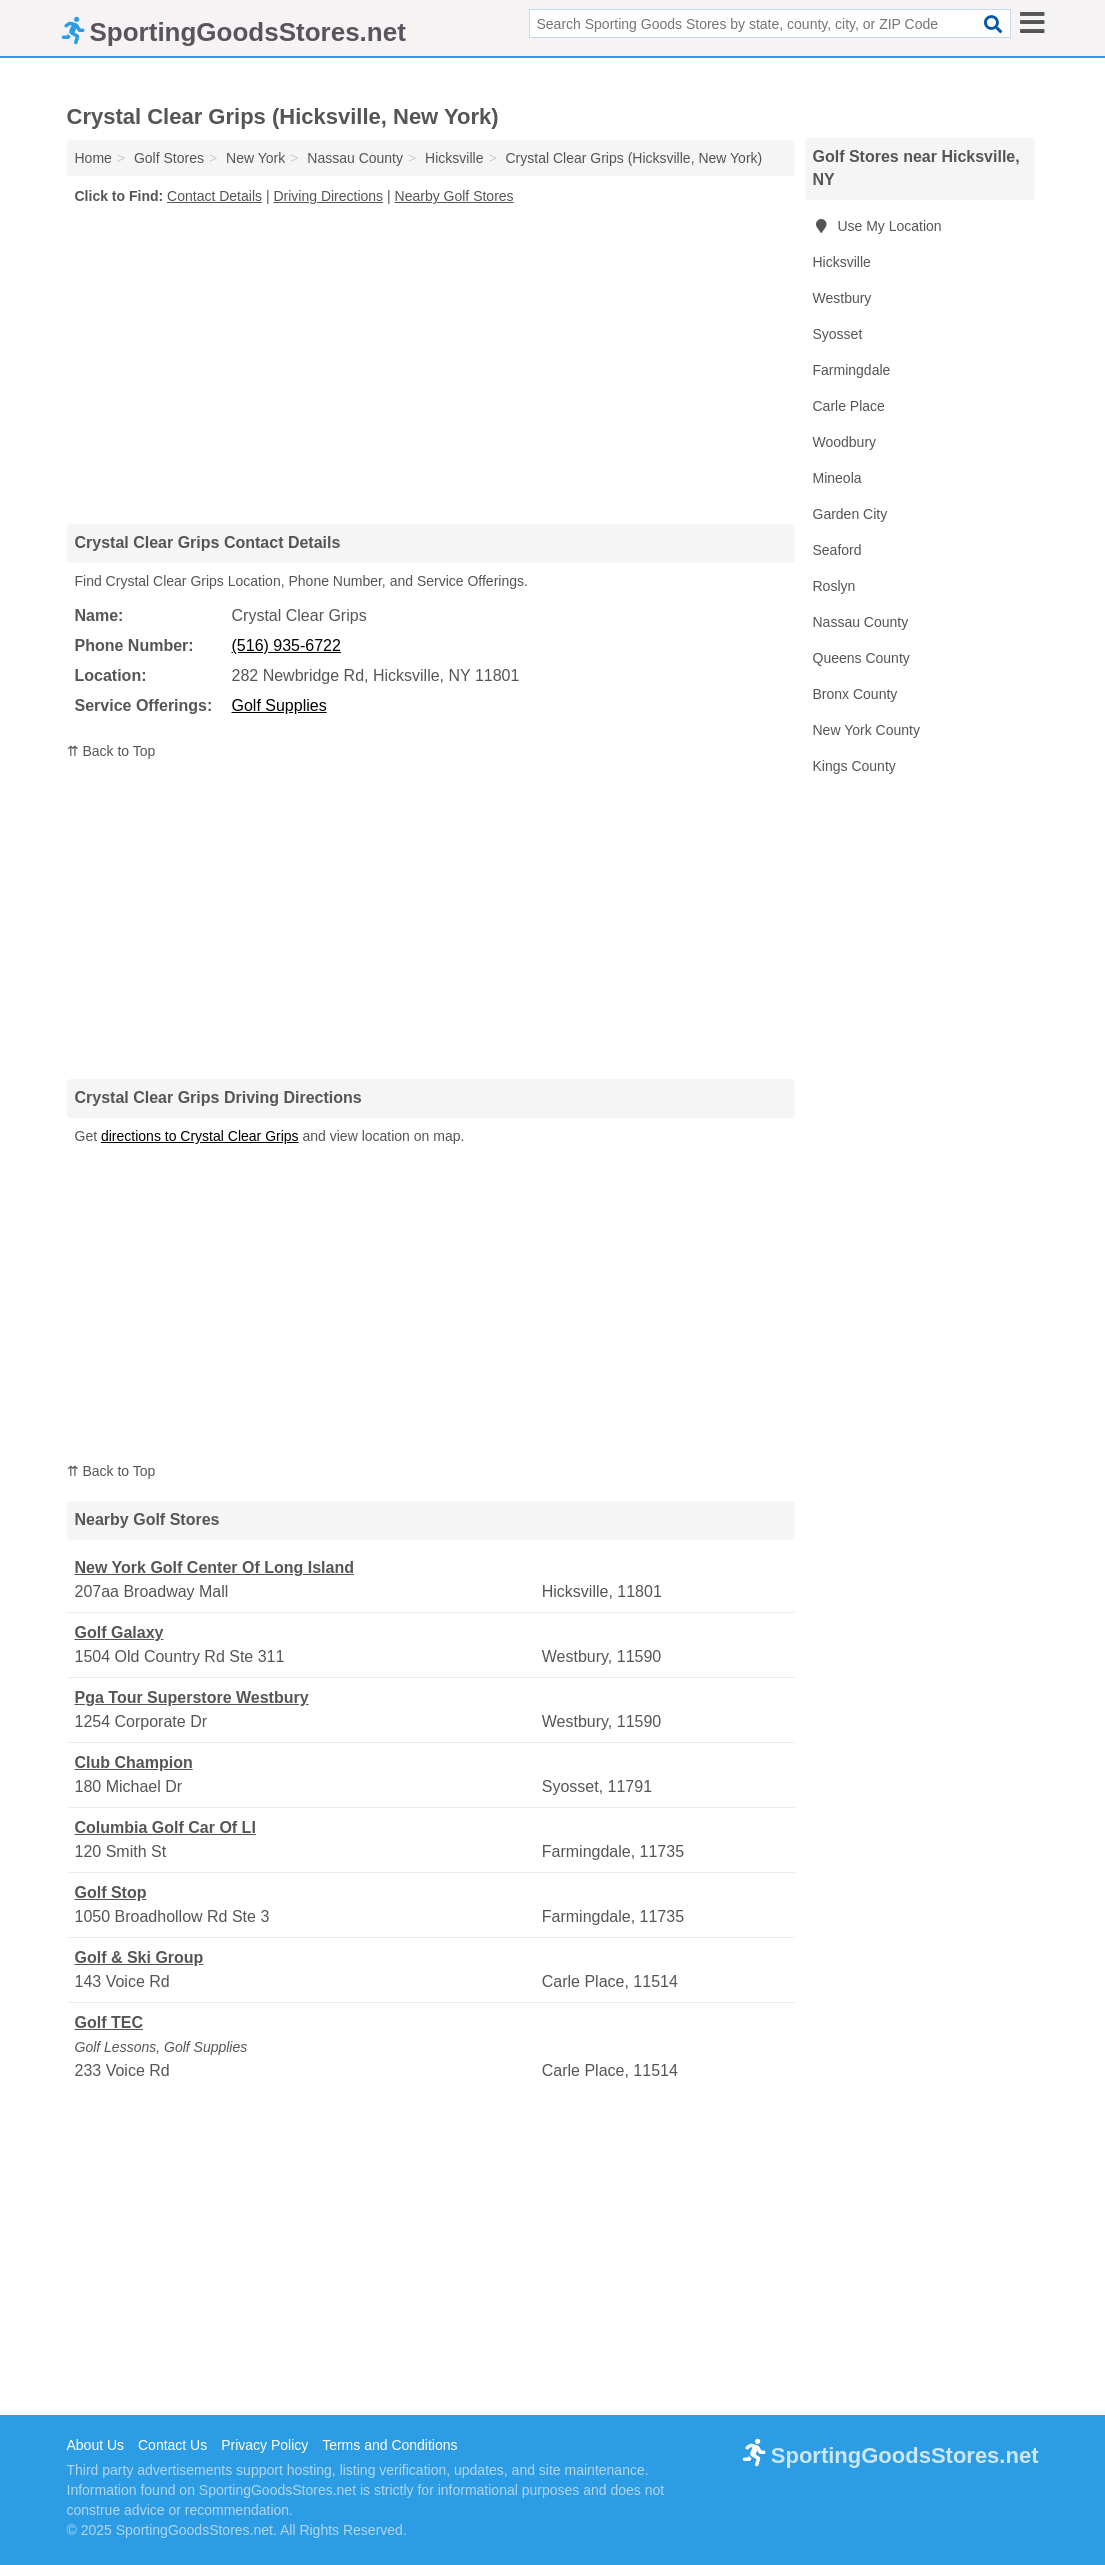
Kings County (854, 766)
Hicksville (842, 262)
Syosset (838, 334)
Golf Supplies (279, 705)
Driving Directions (328, 196)
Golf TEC (109, 2022)
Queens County (861, 658)
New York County (866, 730)
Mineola (837, 478)
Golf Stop (111, 1892)
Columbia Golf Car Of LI (165, 1827)
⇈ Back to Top (111, 751)
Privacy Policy (264, 2445)
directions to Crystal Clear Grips (200, 1136)
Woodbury (845, 442)
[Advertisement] (431, 364)
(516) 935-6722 (286, 645)
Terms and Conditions (389, 2445)
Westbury (842, 298)
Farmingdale (852, 370)
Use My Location (877, 226)
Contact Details (214, 196)
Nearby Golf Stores (454, 196)
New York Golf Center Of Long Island (214, 1567)
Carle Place (849, 406)
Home (93, 158)
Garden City (850, 514)
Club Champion (134, 1762)
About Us (96, 2445)
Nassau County (861, 622)
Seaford (837, 550)
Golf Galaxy (119, 1632)
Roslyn (834, 586)
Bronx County (855, 694)
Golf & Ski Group (139, 1957)
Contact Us (172, 2445)
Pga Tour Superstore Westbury (192, 1697)
